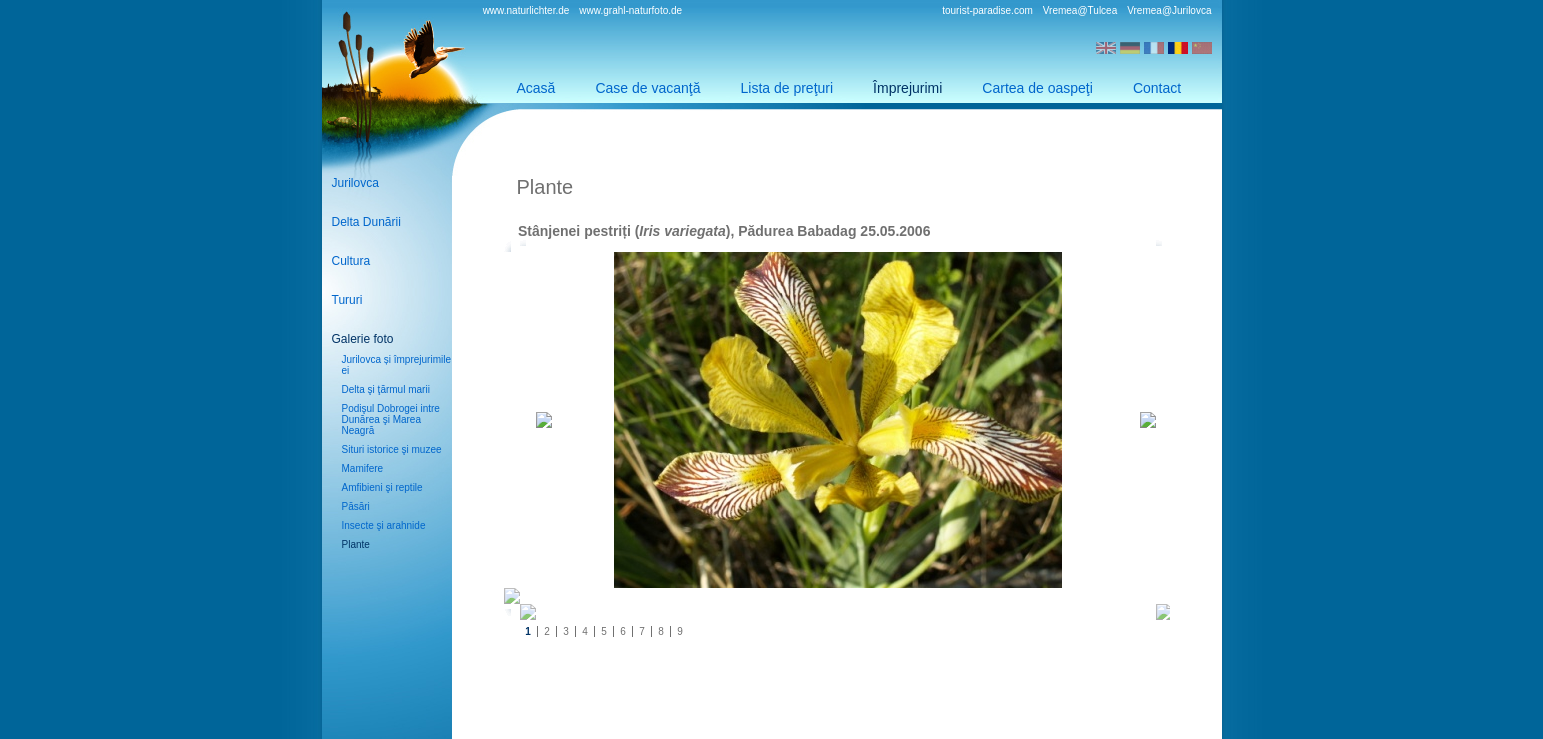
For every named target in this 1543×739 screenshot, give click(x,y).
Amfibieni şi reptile (382, 487)
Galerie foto (363, 339)
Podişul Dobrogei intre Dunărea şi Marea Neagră (391, 419)
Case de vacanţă (647, 88)
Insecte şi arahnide (384, 525)
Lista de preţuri (787, 88)
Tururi (347, 300)
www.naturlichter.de (526, 10)
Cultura (351, 261)
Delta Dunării (366, 222)
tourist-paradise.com (987, 10)
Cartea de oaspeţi (1037, 88)
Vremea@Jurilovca (1169, 10)
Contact (1157, 88)
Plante (356, 544)
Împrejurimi (907, 88)
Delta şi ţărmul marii (386, 389)
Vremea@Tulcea (1080, 10)
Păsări (356, 506)
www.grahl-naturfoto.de (630, 10)
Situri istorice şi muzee (392, 449)
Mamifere (363, 468)
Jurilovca (355, 183)
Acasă (536, 88)
